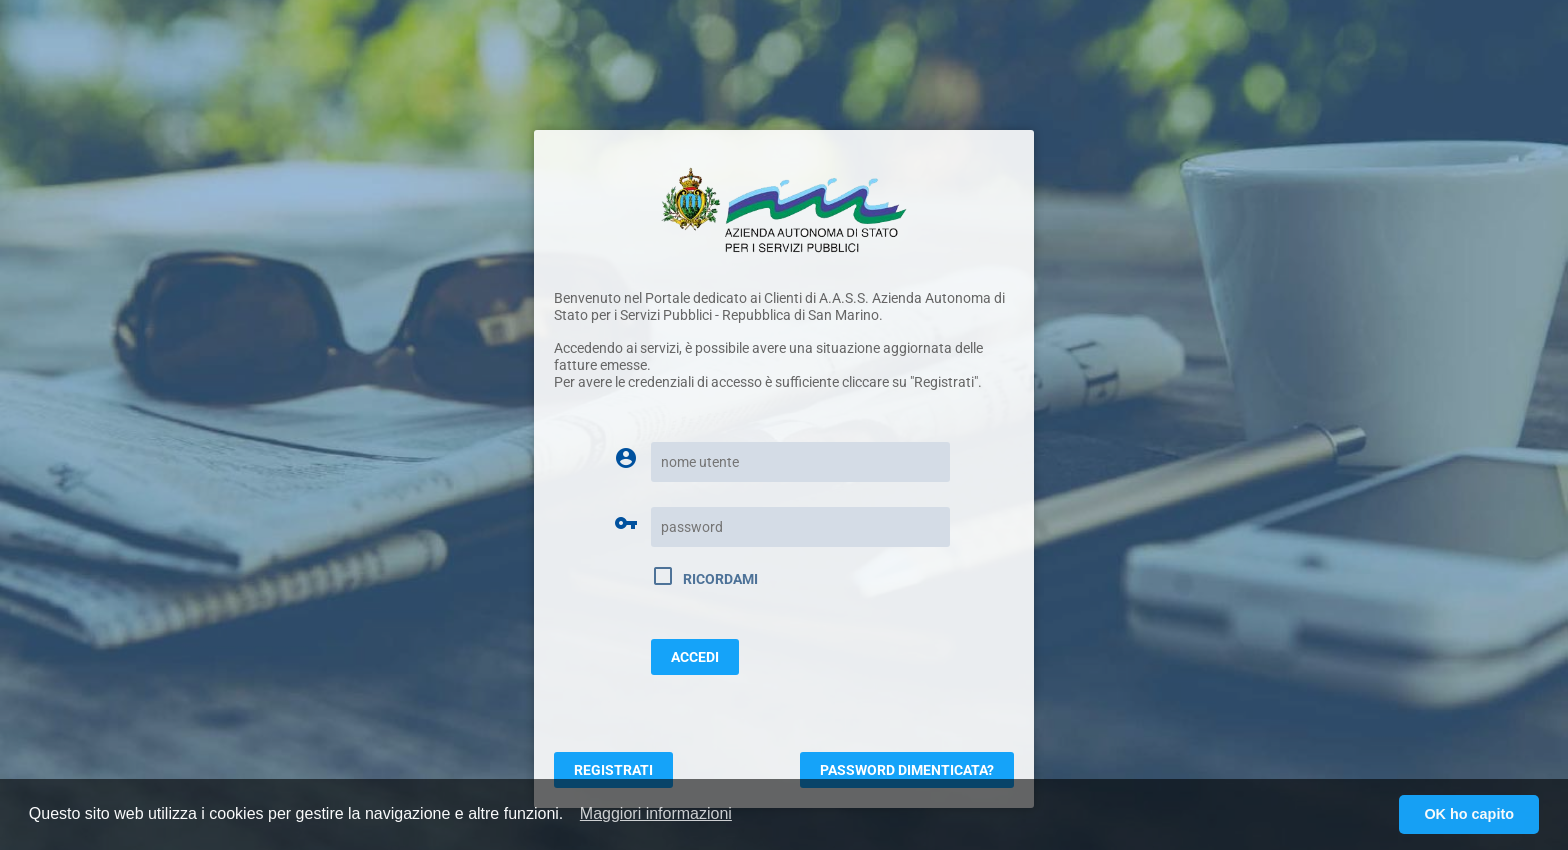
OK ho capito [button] (1469, 814)
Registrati (613, 770)
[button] (656, 814)
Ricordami (704, 577)
